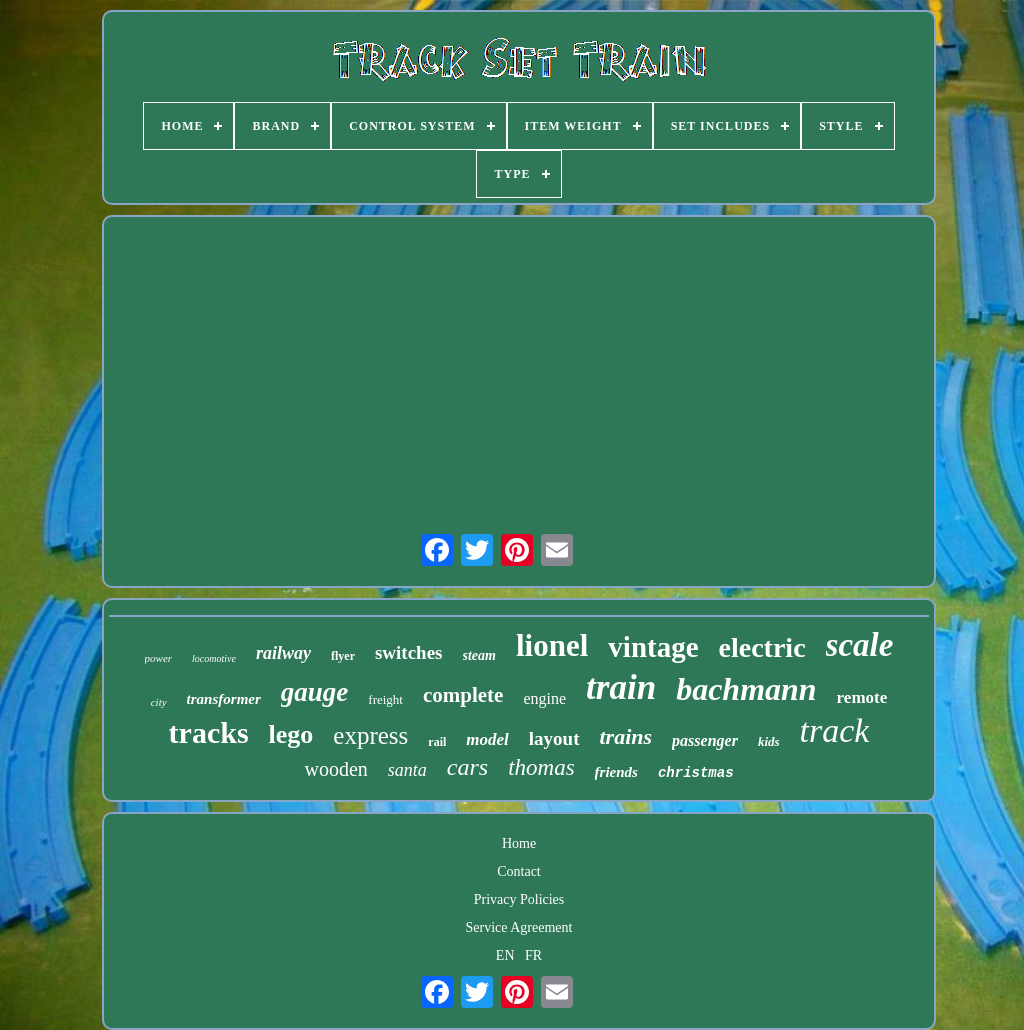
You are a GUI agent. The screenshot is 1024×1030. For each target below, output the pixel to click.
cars (467, 767)
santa (407, 770)
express (370, 735)
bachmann (746, 689)
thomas (541, 767)
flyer (343, 656)
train (621, 687)
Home (519, 843)
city (159, 702)
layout (554, 738)
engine (544, 698)
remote (862, 697)
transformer (224, 699)
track (835, 730)
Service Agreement (519, 927)
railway (283, 653)
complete (463, 695)
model (487, 739)
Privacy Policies (519, 899)
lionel (552, 645)
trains (626, 736)
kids (769, 741)
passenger (705, 740)
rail (437, 742)
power (159, 658)
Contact (519, 871)
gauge (315, 692)
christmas (696, 773)
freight (385, 699)
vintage (653, 647)
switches (409, 652)
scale (860, 645)
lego (291, 734)
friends (616, 772)
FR (533, 955)
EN (505, 955)
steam (479, 655)
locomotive (214, 658)
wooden (335, 769)
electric (762, 647)
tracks (209, 732)
